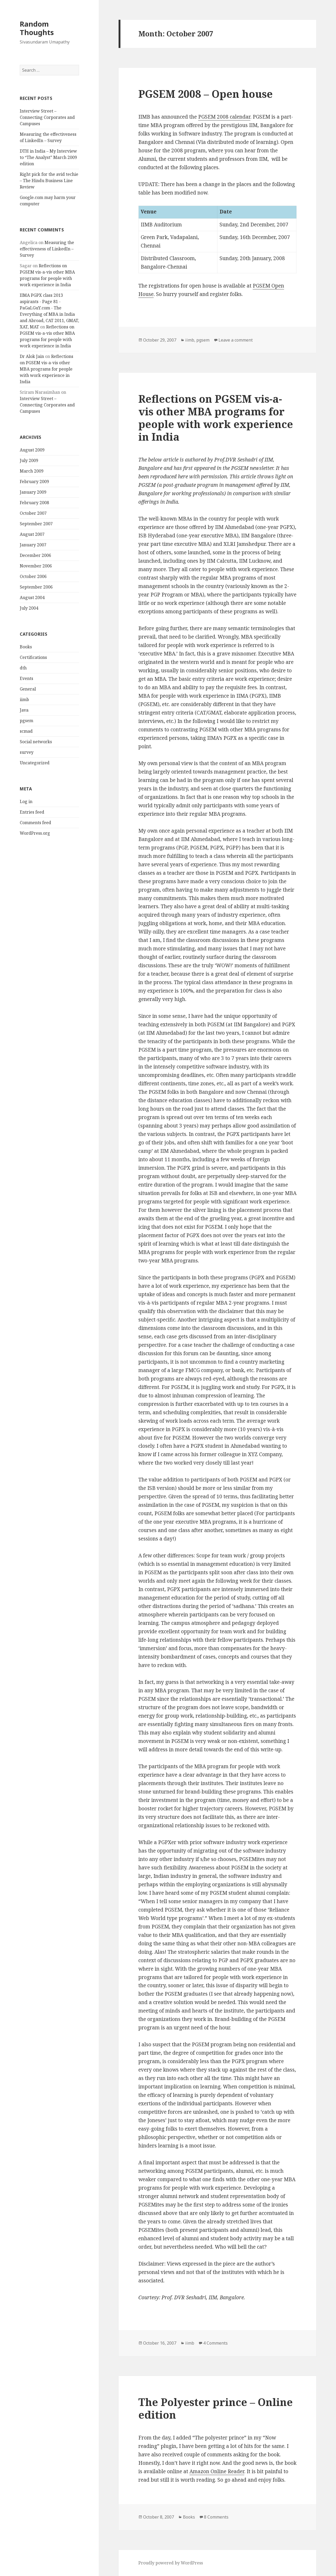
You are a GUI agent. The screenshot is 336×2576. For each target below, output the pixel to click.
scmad (26, 731)
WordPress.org (35, 833)
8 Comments (216, 2517)
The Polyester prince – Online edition (215, 2408)
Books (26, 647)
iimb (24, 699)
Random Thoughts (37, 28)
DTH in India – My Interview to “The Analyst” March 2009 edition (48, 157)
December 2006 (35, 555)
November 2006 (36, 566)
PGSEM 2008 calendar (224, 116)
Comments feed (35, 822)
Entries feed (32, 812)
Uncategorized (35, 763)
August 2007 (32, 534)
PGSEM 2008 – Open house (205, 94)
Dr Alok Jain (32, 356)
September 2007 (36, 524)
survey (26, 752)
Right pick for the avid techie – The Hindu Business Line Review (49, 180)
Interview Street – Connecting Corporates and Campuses (47, 117)
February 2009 (34, 481)
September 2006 (36, 587)
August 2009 (32, 450)
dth (23, 668)
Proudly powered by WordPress (170, 2563)
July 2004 (29, 608)
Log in (26, 801)
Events (26, 678)
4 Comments (215, 2343)
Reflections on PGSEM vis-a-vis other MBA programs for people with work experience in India (46, 369)
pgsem (26, 720)
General (28, 689)
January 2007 (33, 545)
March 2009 (31, 471)
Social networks (36, 742)
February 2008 (34, 503)
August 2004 (32, 597)
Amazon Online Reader (216, 2471)
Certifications (33, 657)
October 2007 (33, 513)
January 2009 (33, 492)
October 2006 (33, 576)
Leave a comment (235, 340)
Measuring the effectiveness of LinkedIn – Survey (47, 249)
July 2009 (29, 460)
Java (24, 710)
